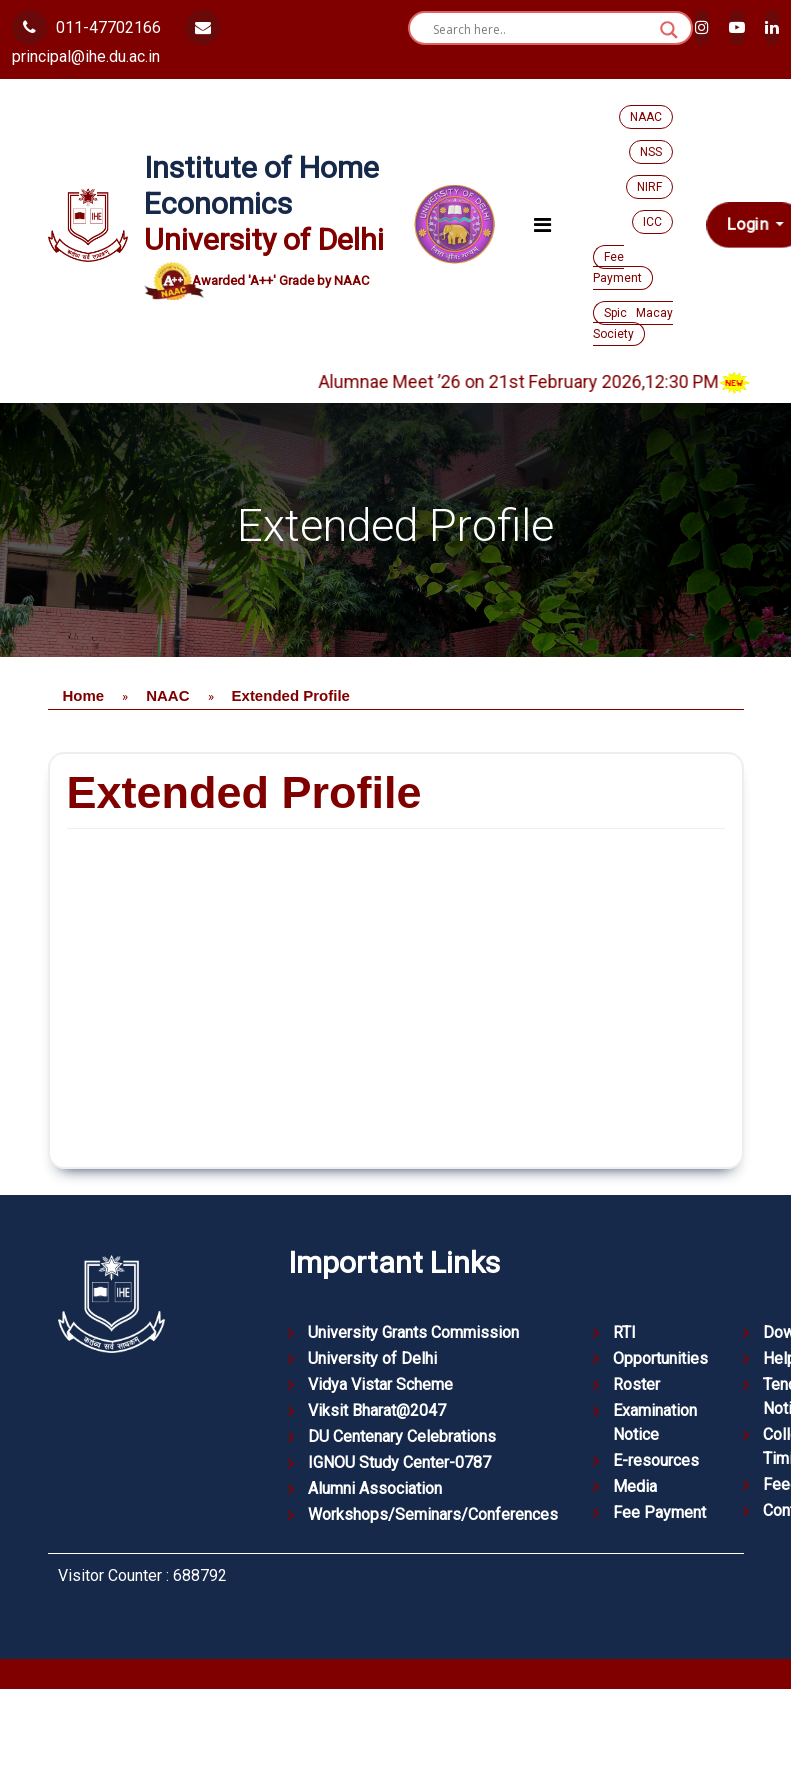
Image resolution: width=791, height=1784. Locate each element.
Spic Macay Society (633, 323)
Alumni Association (375, 1488)
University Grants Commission (413, 1332)
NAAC (646, 117)
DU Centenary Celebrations (402, 1436)
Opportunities (660, 1358)
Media (635, 1486)
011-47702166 (86, 27)
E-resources (656, 1460)
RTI (624, 1332)
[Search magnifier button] (669, 30)
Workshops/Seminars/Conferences (433, 1514)
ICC (652, 222)
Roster (636, 1384)
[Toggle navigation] (542, 225)
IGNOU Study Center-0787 (399, 1462)
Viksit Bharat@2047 (377, 1410)
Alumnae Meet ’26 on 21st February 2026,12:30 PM (555, 381)
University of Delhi (372, 1358)
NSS (651, 152)
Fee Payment (617, 267)
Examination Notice (655, 1422)
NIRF (649, 187)
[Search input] (541, 30)
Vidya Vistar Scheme (380, 1384)
